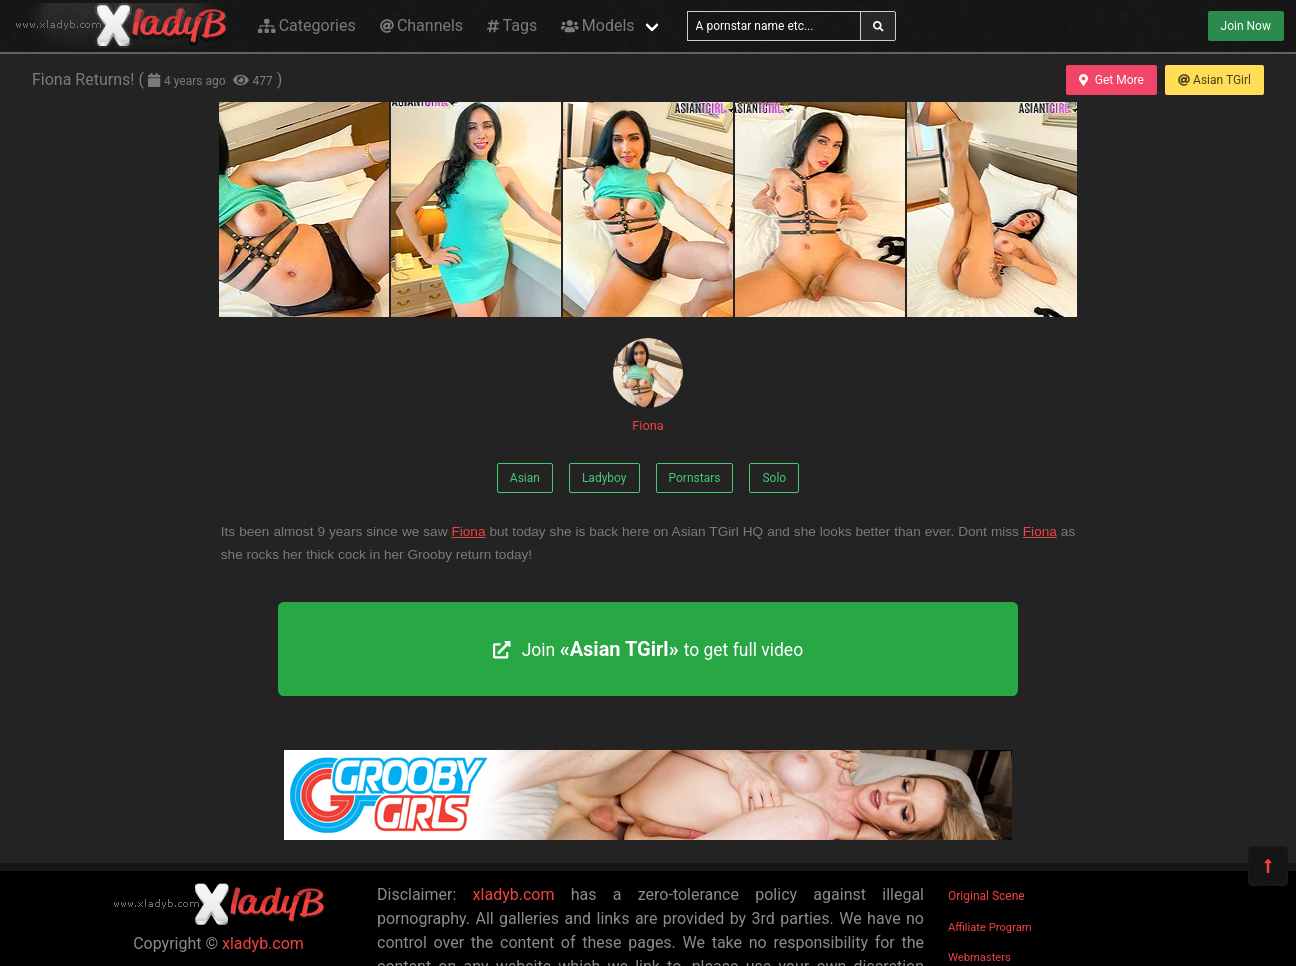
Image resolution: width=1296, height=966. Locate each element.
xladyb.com (263, 943)
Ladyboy (604, 478)
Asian (525, 478)
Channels (421, 25)
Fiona (648, 385)
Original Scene (986, 896)
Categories (307, 25)
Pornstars (695, 478)
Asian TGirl (1214, 80)
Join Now (1246, 26)
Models (597, 25)
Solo (774, 478)
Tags (512, 25)
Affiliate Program (990, 927)
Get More (1111, 80)
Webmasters (979, 957)
